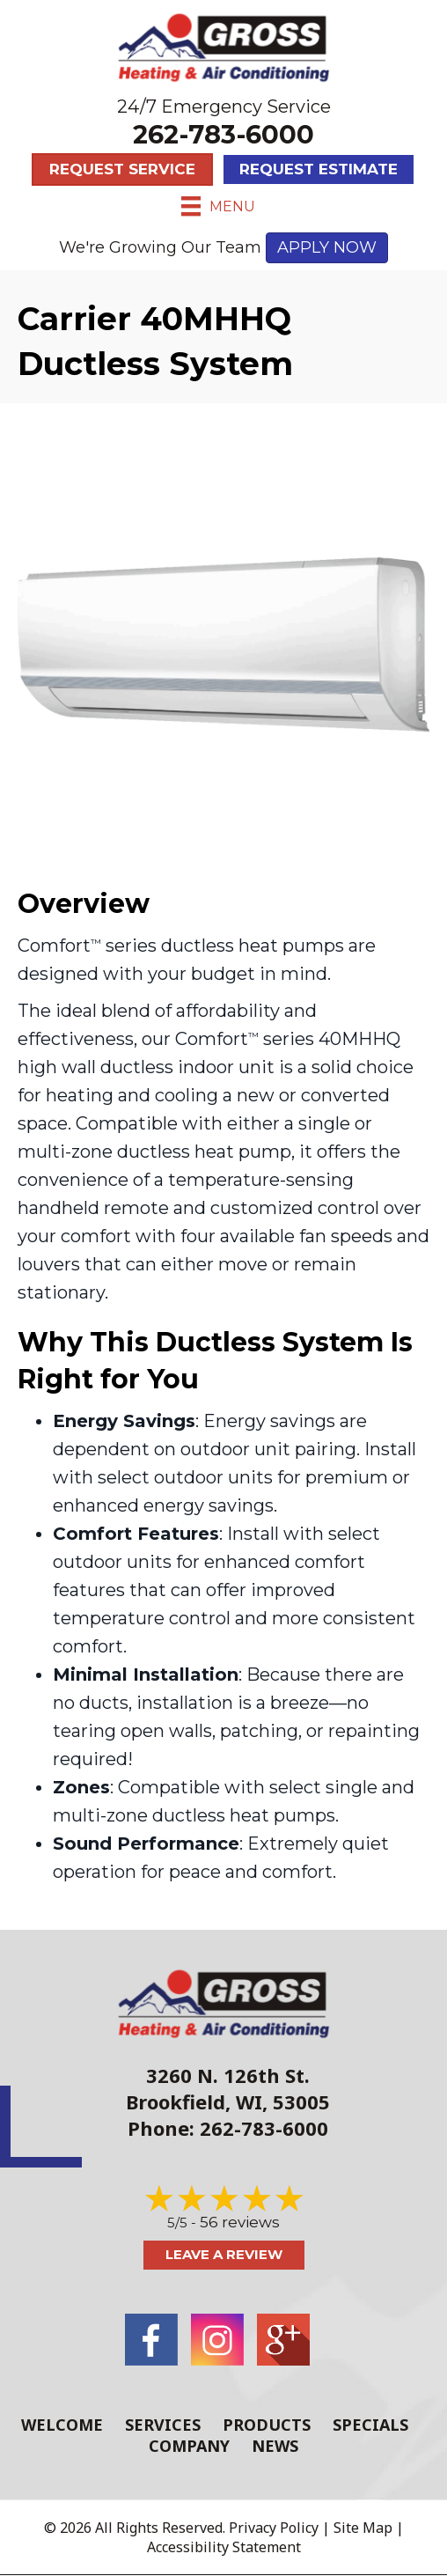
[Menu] (218, 206)
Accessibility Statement (224, 2547)
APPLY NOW (327, 247)
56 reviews (240, 2222)
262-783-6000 (223, 134)
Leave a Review (223, 2254)
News (275, 2445)
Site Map (362, 2527)
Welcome (62, 2424)
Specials (370, 2424)
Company (189, 2445)
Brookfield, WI (194, 2101)
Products (267, 2424)
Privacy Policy (274, 2527)
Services (163, 2424)
